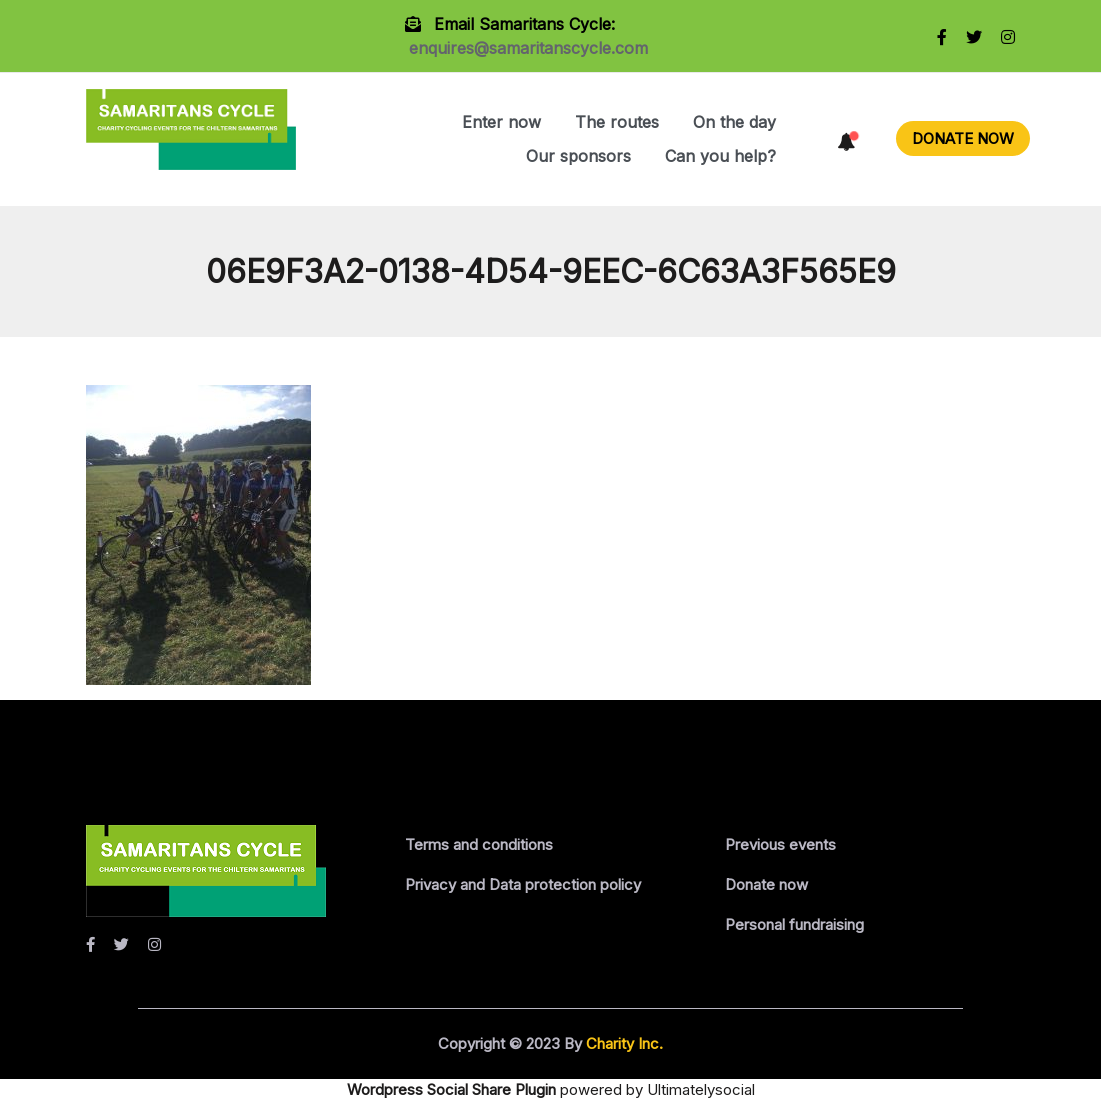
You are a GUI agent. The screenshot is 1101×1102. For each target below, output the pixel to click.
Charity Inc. (622, 1043)
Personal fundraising (794, 924)
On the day (734, 122)
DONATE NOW (963, 138)
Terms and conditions (479, 844)
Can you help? (720, 156)
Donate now (766, 884)
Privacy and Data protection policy (523, 884)
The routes (617, 122)
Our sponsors (578, 156)
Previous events (780, 844)
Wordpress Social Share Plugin (453, 1089)
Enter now (501, 122)
